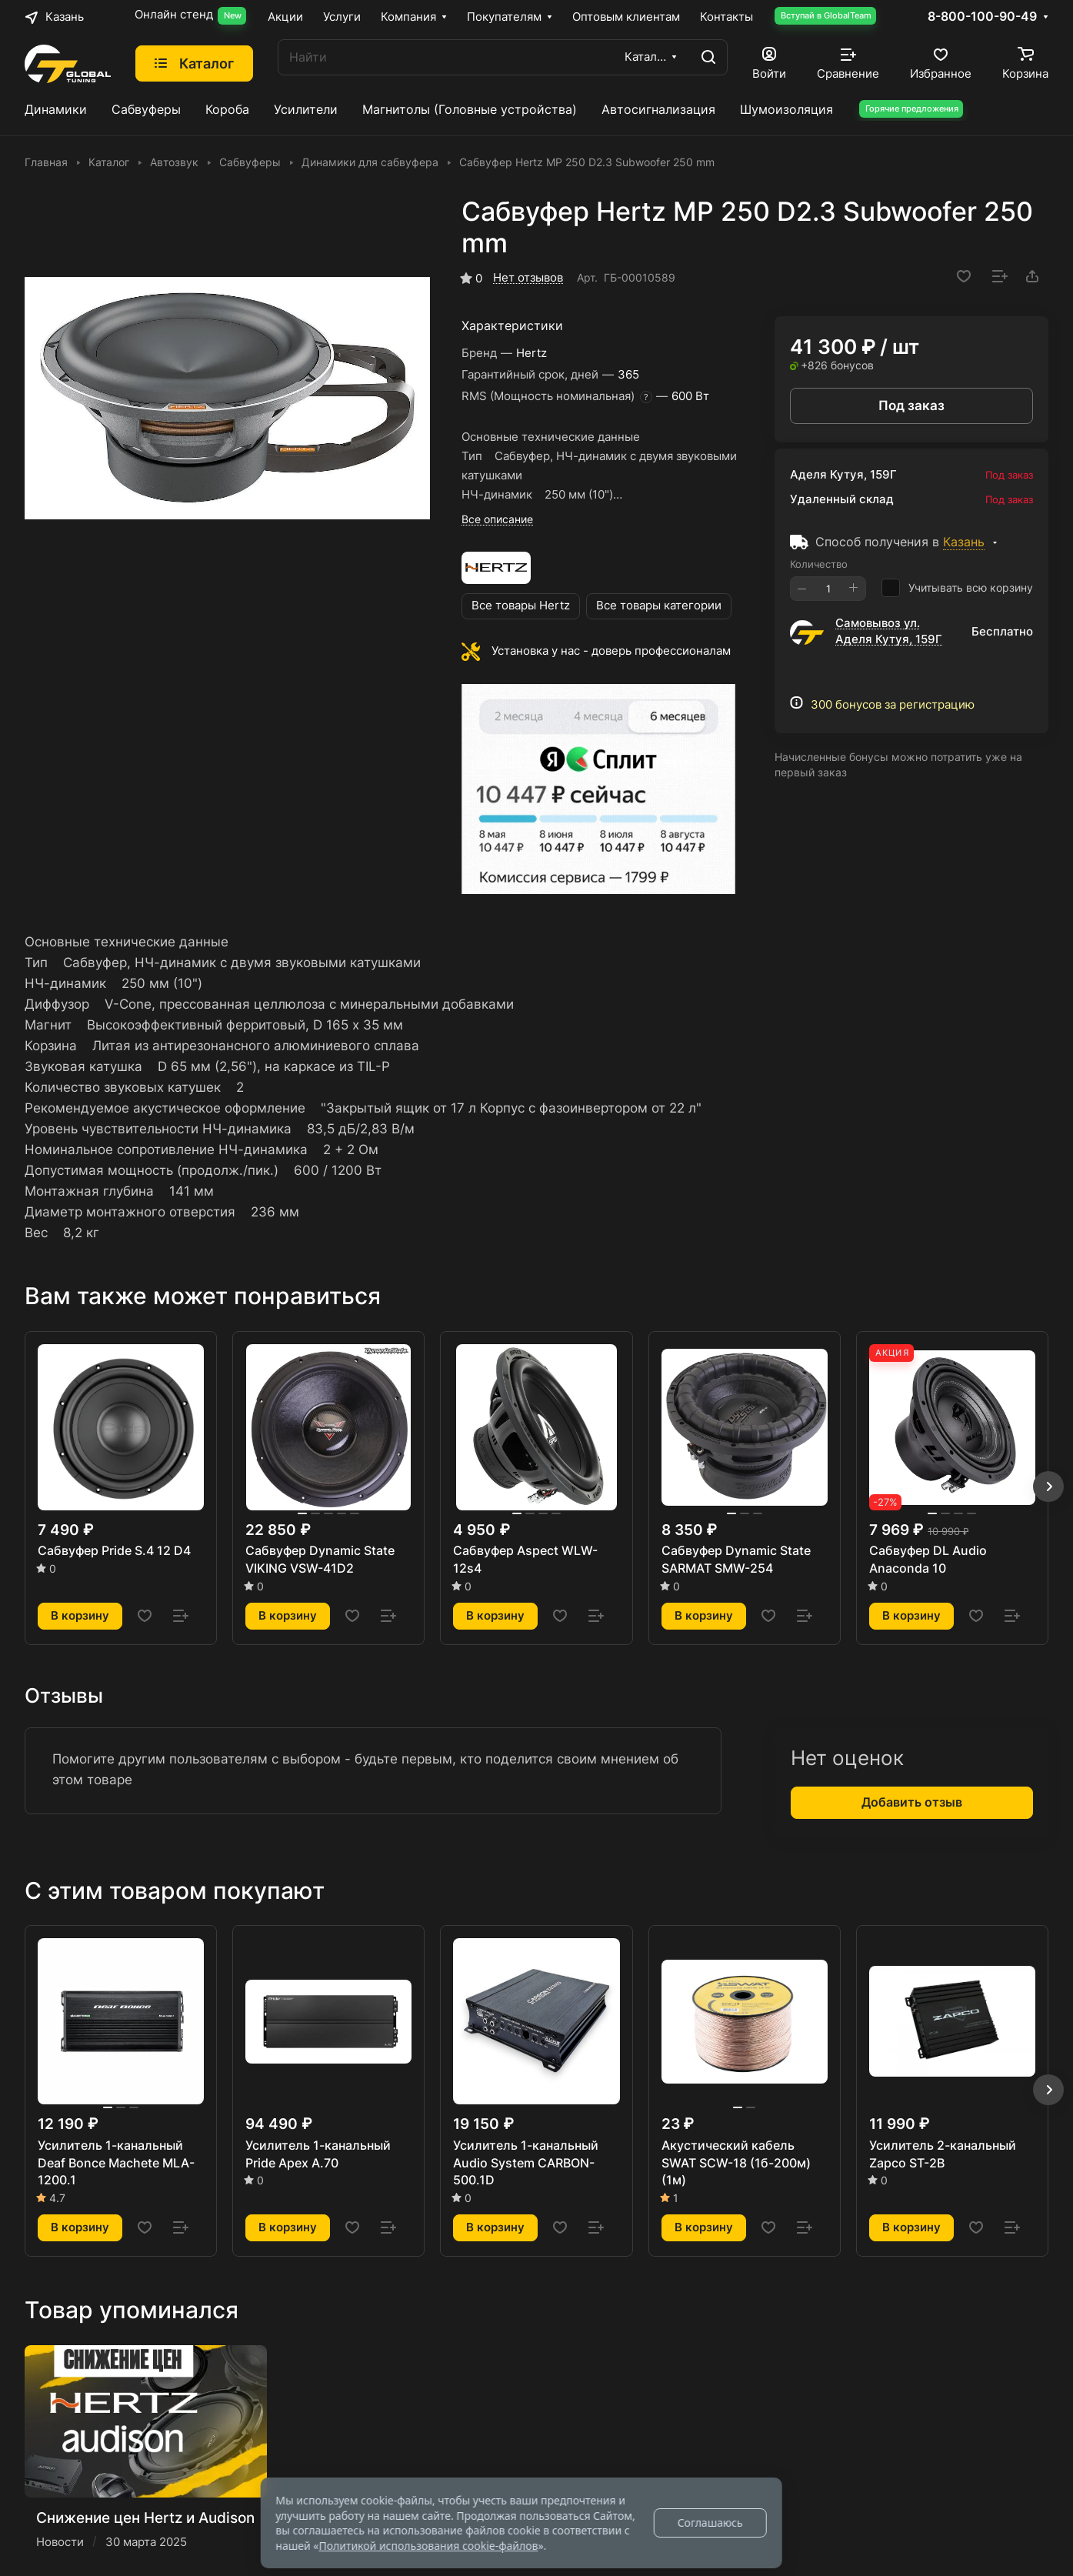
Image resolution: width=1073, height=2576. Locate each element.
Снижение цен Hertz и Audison (145, 2517)
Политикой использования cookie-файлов (428, 2545)
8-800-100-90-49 (982, 17)
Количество (819, 564)
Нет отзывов (528, 278)
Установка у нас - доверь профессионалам (611, 651)
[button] (1048, 1486)
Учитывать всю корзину (957, 588)
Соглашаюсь (710, 2522)
